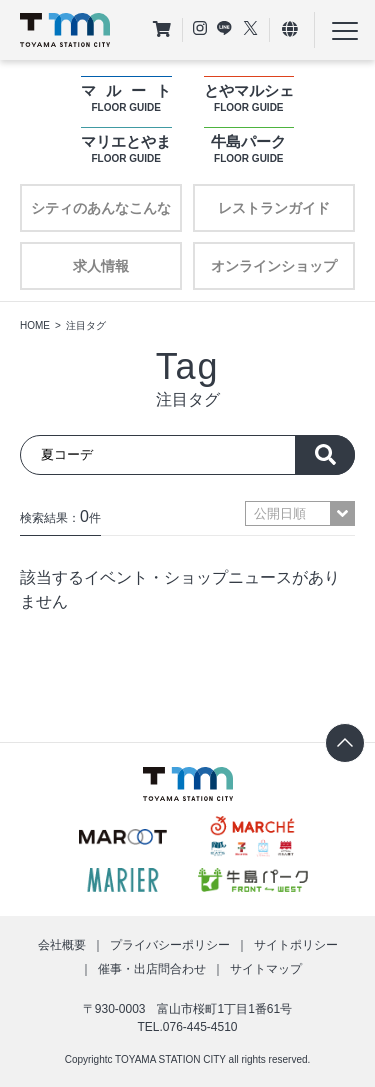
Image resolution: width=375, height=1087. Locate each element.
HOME (35, 325)
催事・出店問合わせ (152, 969)
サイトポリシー (296, 945)
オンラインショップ (274, 266)
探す (325, 455)
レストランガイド (274, 208)
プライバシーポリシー (170, 945)
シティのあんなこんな (101, 208)
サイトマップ (266, 969)
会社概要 (62, 945)
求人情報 (101, 266)
